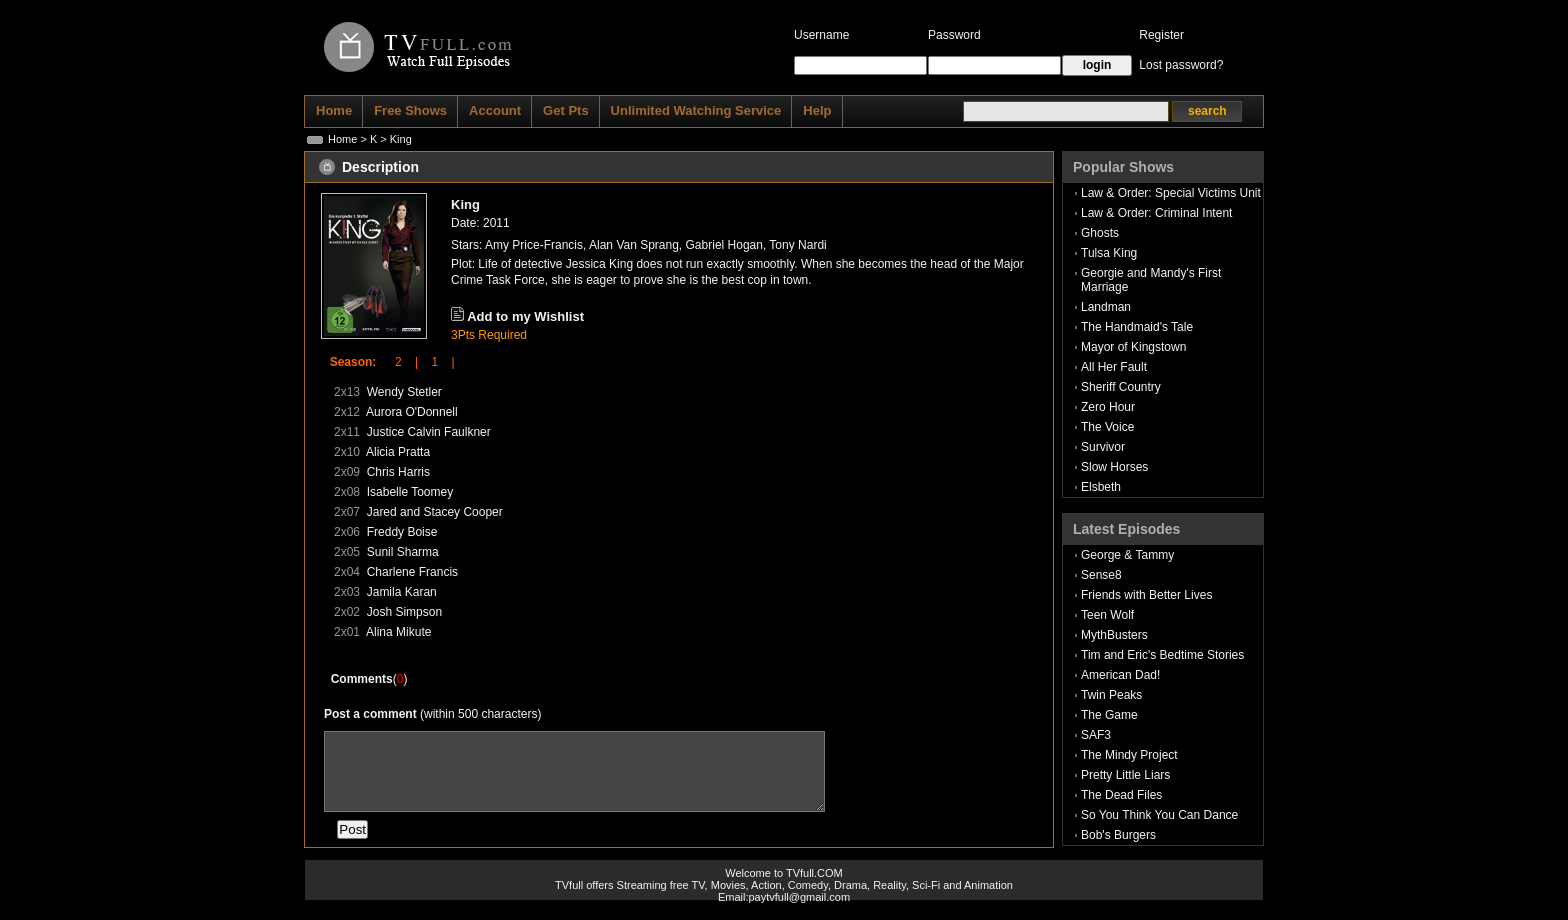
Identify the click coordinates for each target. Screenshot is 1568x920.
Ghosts (1100, 233)
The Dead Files (1121, 795)
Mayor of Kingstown (1133, 347)
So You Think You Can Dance (1159, 815)
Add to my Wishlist (525, 316)
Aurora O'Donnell (412, 412)
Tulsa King (1109, 253)
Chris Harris (398, 472)
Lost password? (1181, 65)
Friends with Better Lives (1146, 595)
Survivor (1103, 447)
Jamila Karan (402, 592)
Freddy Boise (402, 532)
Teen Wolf (1107, 615)
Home (342, 139)
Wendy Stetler (404, 392)
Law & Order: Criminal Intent (1156, 213)
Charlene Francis (412, 572)
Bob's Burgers (1118, 835)
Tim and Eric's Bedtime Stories (1162, 655)
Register (1161, 35)
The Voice (1107, 427)
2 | (400, 362)
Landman (1106, 307)
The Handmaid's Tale (1137, 327)
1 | (436, 362)
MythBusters (1114, 635)
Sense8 (1101, 575)
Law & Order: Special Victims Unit (1171, 193)
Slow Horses (1114, 467)
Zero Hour (1108, 407)
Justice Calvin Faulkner (429, 432)
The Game (1109, 715)
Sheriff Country (1121, 387)
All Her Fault (1114, 367)
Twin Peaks (1111, 695)
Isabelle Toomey (410, 492)
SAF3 (1096, 735)
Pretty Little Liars (1125, 775)
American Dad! (1120, 675)
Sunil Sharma (403, 552)
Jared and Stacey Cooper (435, 512)
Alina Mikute (398, 632)
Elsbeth (1101, 487)
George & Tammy (1127, 555)
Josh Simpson (404, 612)
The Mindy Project (1129, 755)
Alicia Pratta (398, 452)
